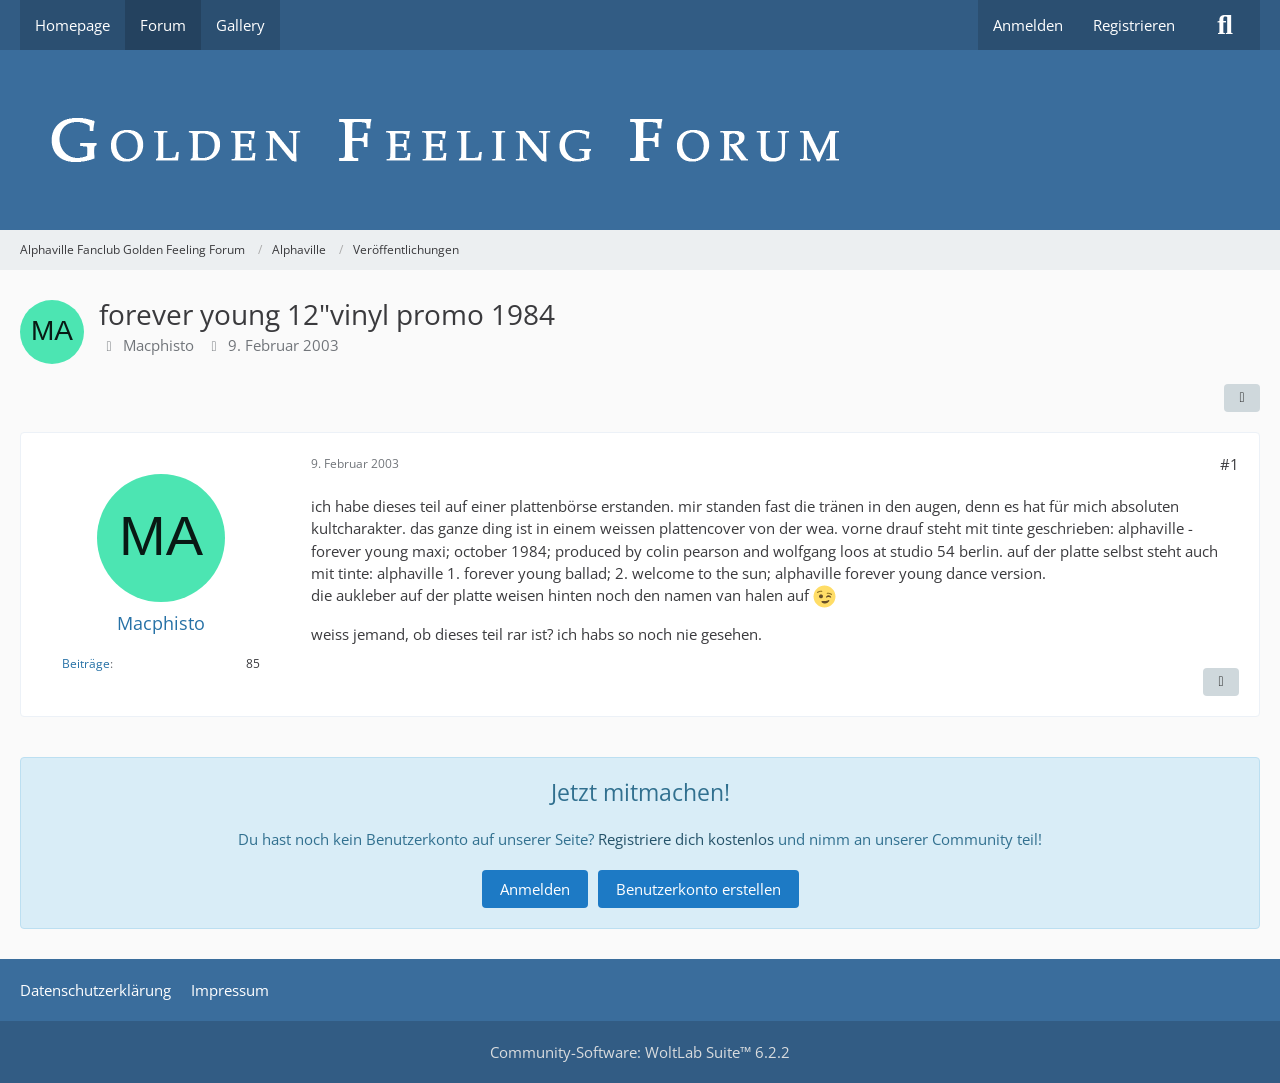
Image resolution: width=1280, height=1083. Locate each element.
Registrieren (1134, 25)
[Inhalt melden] (1221, 682)
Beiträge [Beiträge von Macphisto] (86, 663)
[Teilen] (1242, 398)
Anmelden (1028, 25)
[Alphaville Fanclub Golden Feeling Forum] (640, 140)
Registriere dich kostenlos (686, 839)
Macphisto (158, 345)
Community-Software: (640, 1052)
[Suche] (1225, 25)
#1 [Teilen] (1229, 464)
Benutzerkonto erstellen (698, 889)
